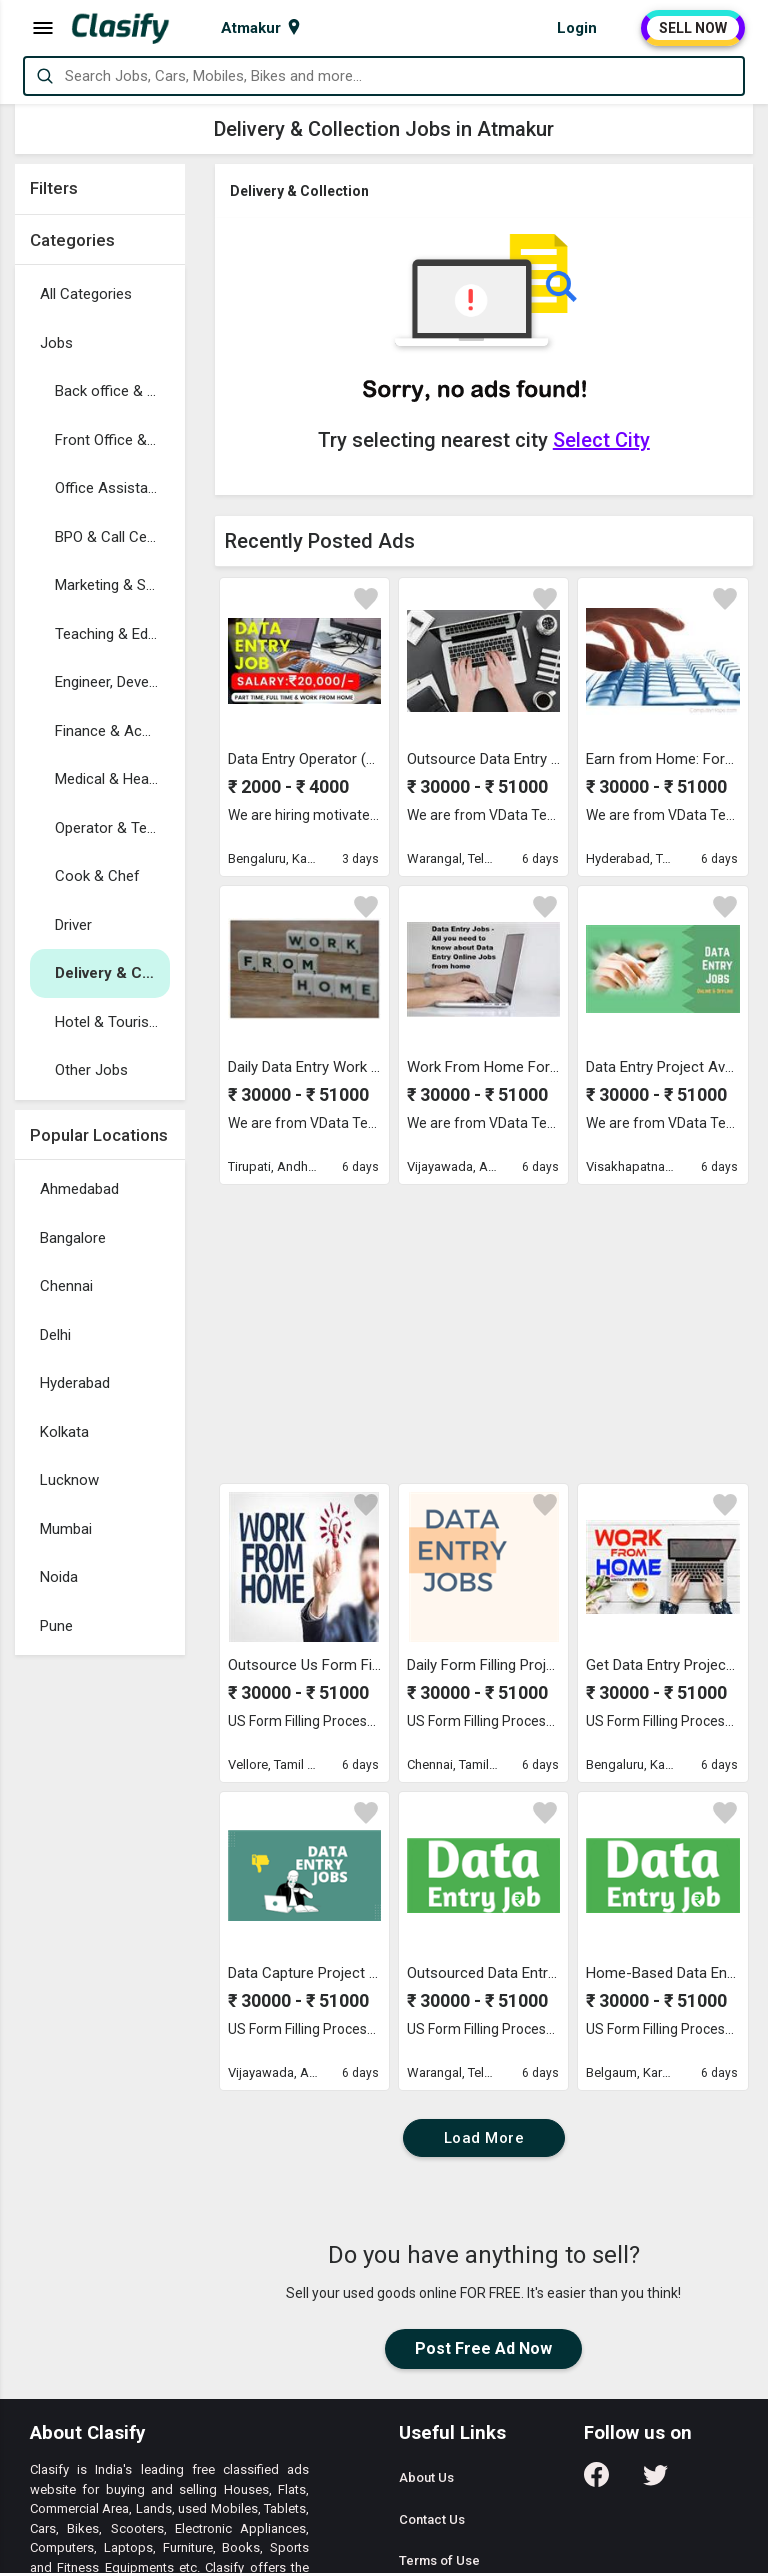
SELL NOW (693, 28)
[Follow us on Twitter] (655, 2481)
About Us (426, 2477)
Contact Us (432, 2519)
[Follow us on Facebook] (596, 2481)
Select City (601, 440)
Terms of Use (439, 2560)
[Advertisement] (100, 1965)
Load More (484, 2138)
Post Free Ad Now (483, 2348)
